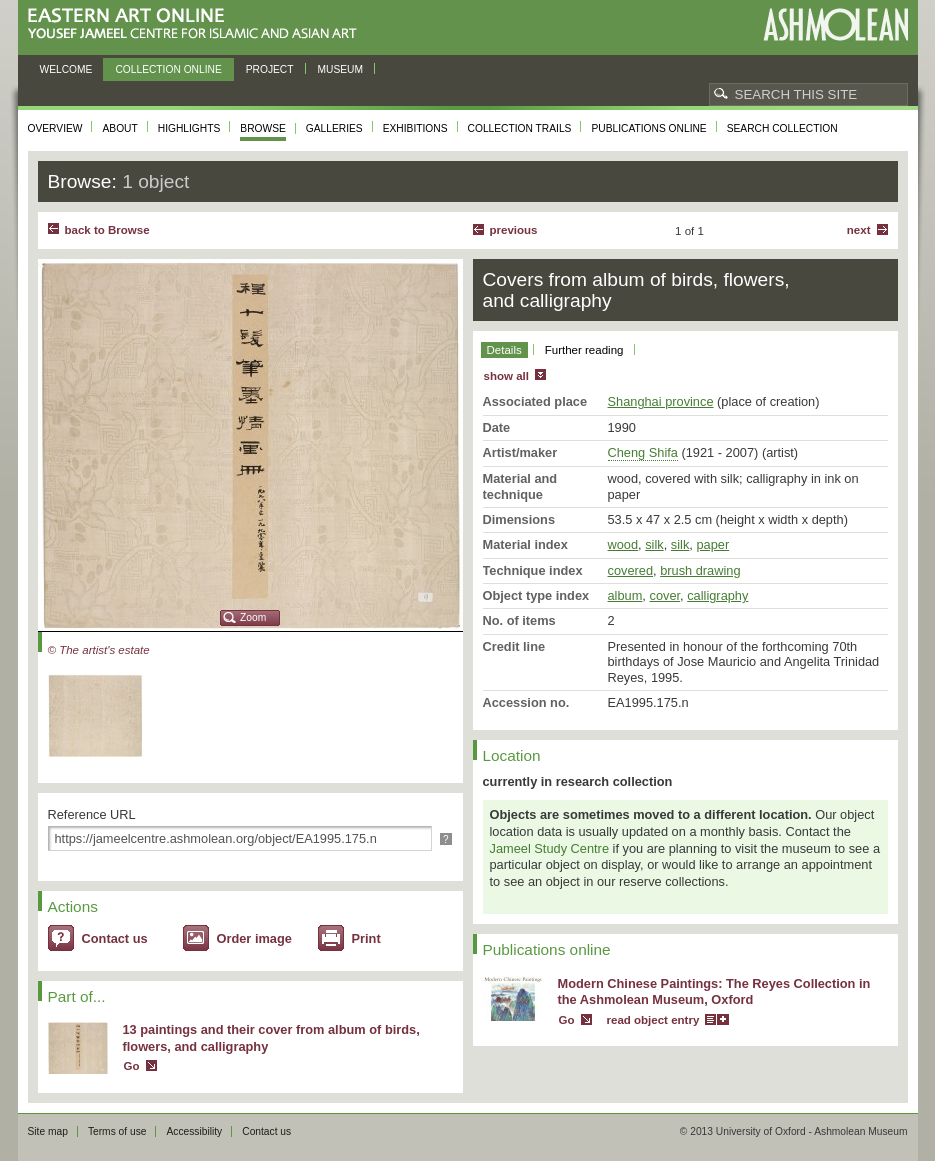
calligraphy (717, 595)
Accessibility (194, 1131)
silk (654, 544)
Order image (254, 938)
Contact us (115, 938)
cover (664, 595)
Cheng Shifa (643, 452)
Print (366, 938)
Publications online (648, 128)
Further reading (584, 350)
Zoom (253, 617)
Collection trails (520, 128)
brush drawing (700, 570)
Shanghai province (661, 401)
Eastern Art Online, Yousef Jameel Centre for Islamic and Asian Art (197, 24)
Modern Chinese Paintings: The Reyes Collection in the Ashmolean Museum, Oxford (714, 992)
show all (506, 376)
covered (631, 570)
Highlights (189, 128)
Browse (263, 128)
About (119, 128)
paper (712, 544)
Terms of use (117, 1131)
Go (132, 1066)
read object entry (653, 1020)
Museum (341, 69)
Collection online (168, 69)
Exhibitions (415, 128)
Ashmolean (835, 24)
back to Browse (107, 230)
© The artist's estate (99, 650)
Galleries (334, 128)
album (625, 595)
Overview (55, 128)
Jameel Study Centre (550, 848)
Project (270, 69)
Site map (48, 1131)
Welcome (66, 69)
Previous (514, 230)
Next (859, 230)
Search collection (782, 128)
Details (504, 350)
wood (623, 544)
